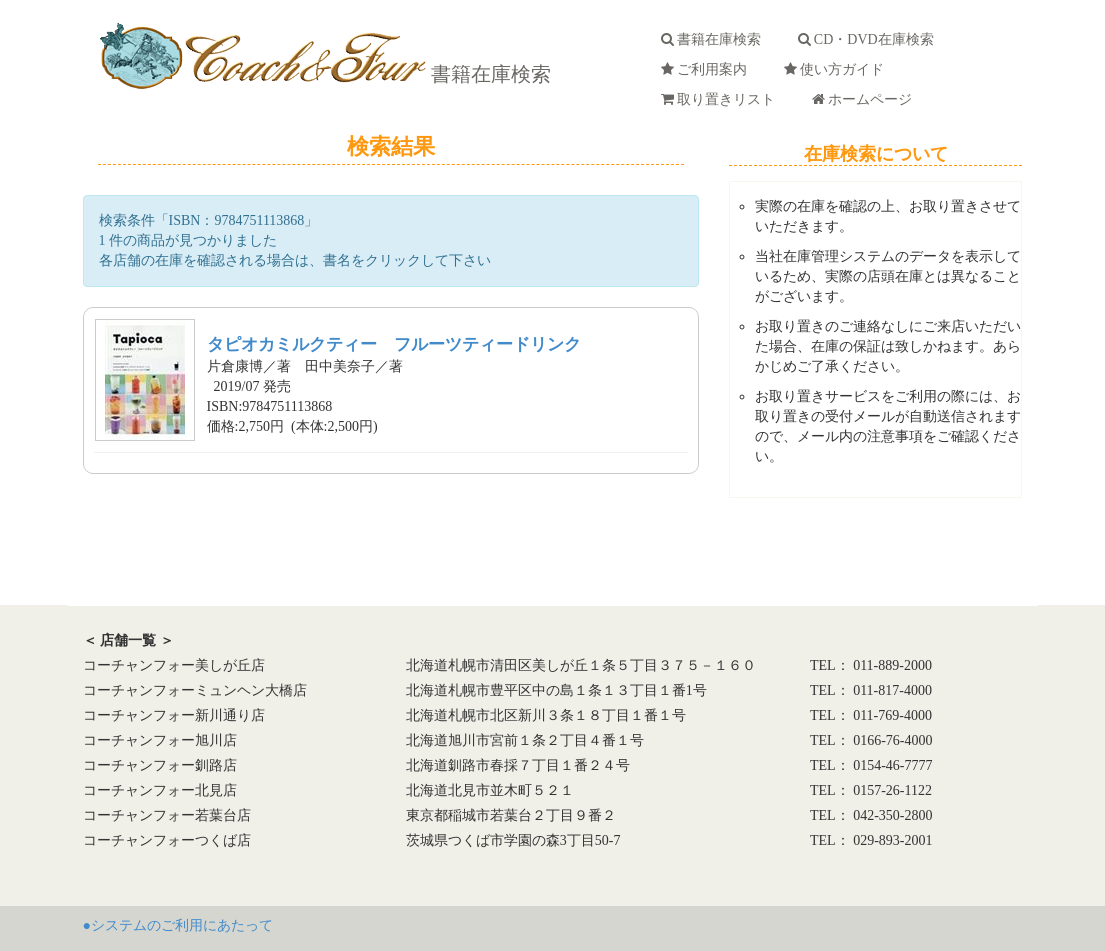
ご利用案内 (707, 69)
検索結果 (391, 146)
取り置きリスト (721, 99)
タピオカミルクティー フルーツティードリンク (394, 344)
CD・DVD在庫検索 (869, 39)
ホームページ (865, 99)
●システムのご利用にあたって (178, 925)
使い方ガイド (837, 69)
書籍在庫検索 (488, 74)
